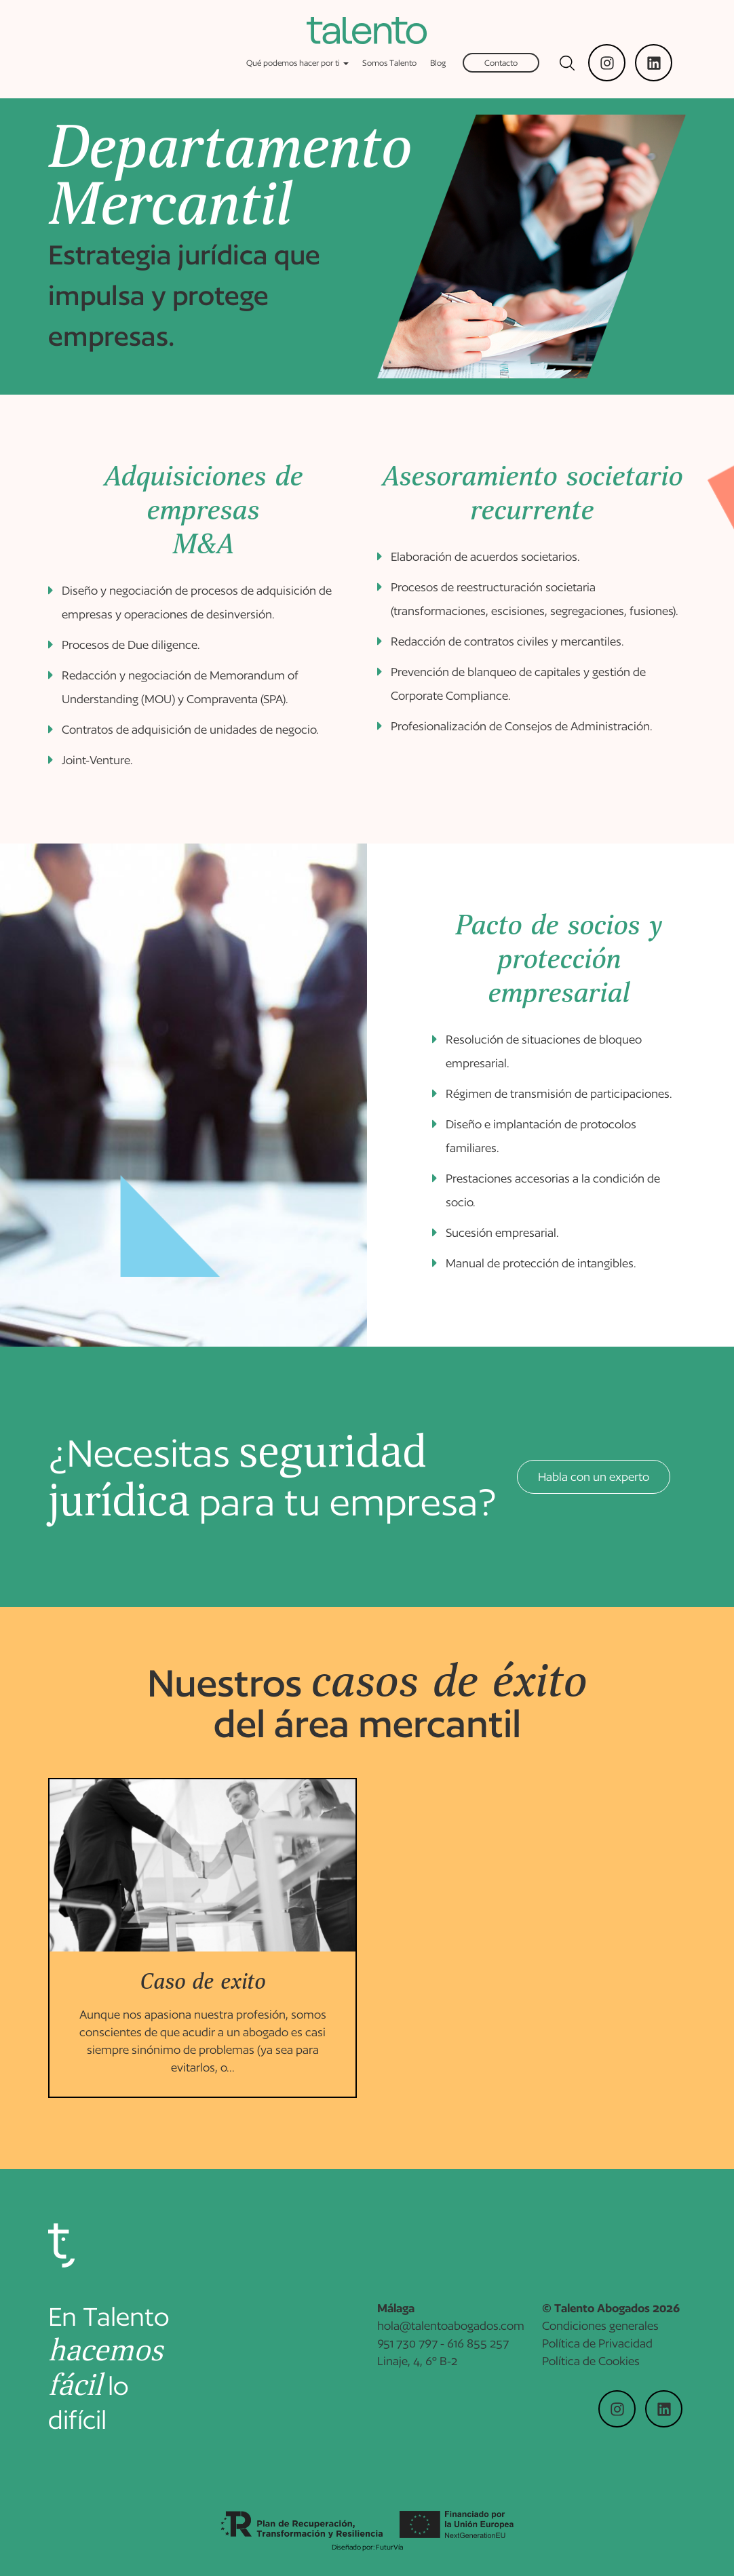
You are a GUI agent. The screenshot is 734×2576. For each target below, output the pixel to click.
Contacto (501, 63)
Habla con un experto (593, 1476)
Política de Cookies (591, 2366)
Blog (438, 63)
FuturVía (389, 2547)
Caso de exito (202, 1981)
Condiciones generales (600, 2331)
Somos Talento (389, 63)
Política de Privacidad (597, 2348)
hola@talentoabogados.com (450, 2331)
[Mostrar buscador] (567, 62)
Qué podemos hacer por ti (297, 63)
